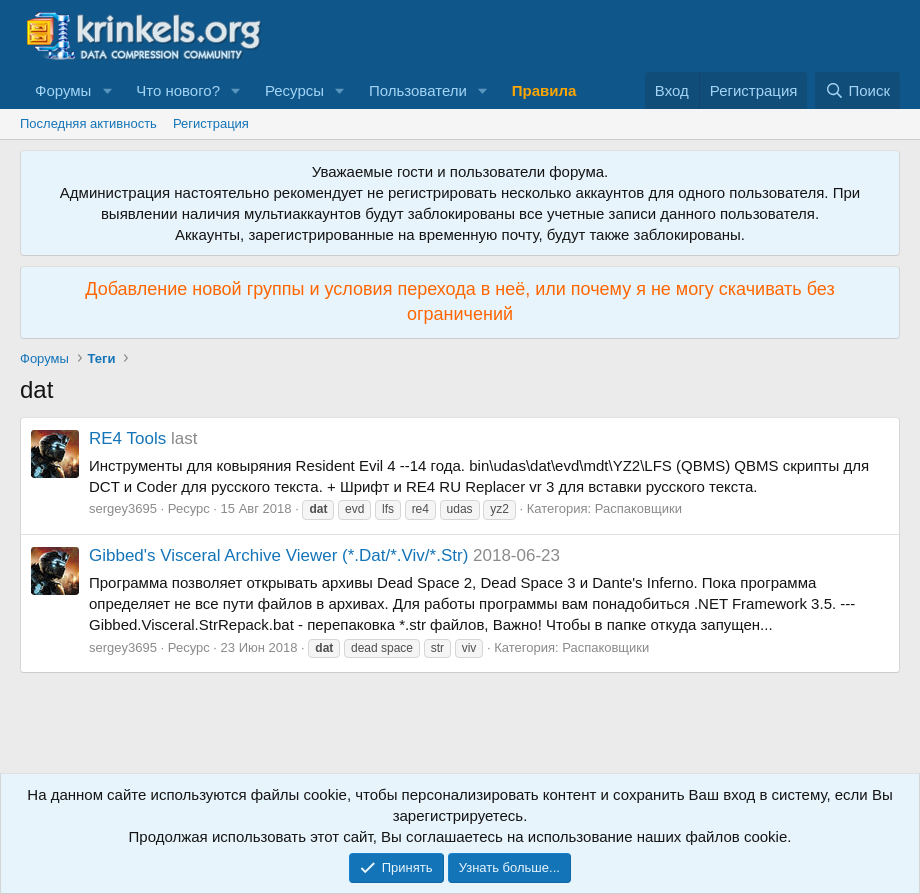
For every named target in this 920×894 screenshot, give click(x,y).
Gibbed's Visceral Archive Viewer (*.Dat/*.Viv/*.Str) (278, 555)
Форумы (63, 90)
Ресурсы (294, 90)
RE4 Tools (127, 438)
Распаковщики (638, 508)
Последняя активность (88, 123)
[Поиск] (857, 90)
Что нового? (178, 90)
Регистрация (211, 123)
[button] (107, 90)
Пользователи (418, 90)
